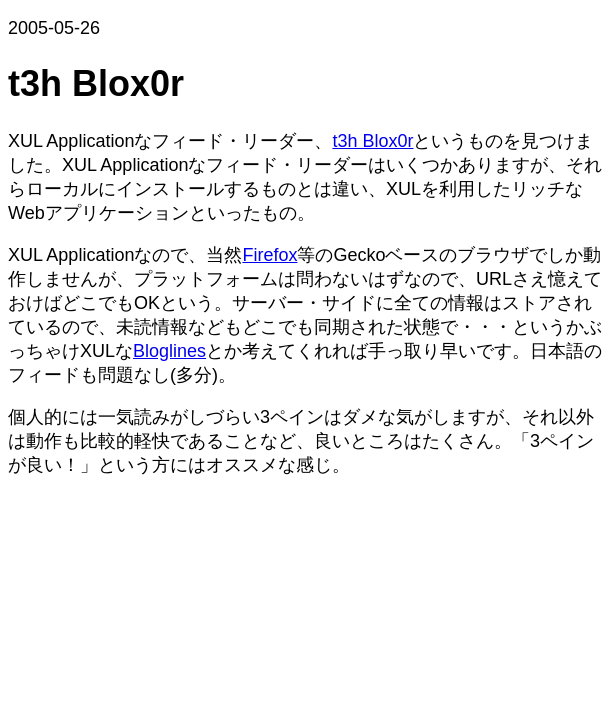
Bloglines (169, 351)
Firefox (269, 255)
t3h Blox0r (372, 141)
